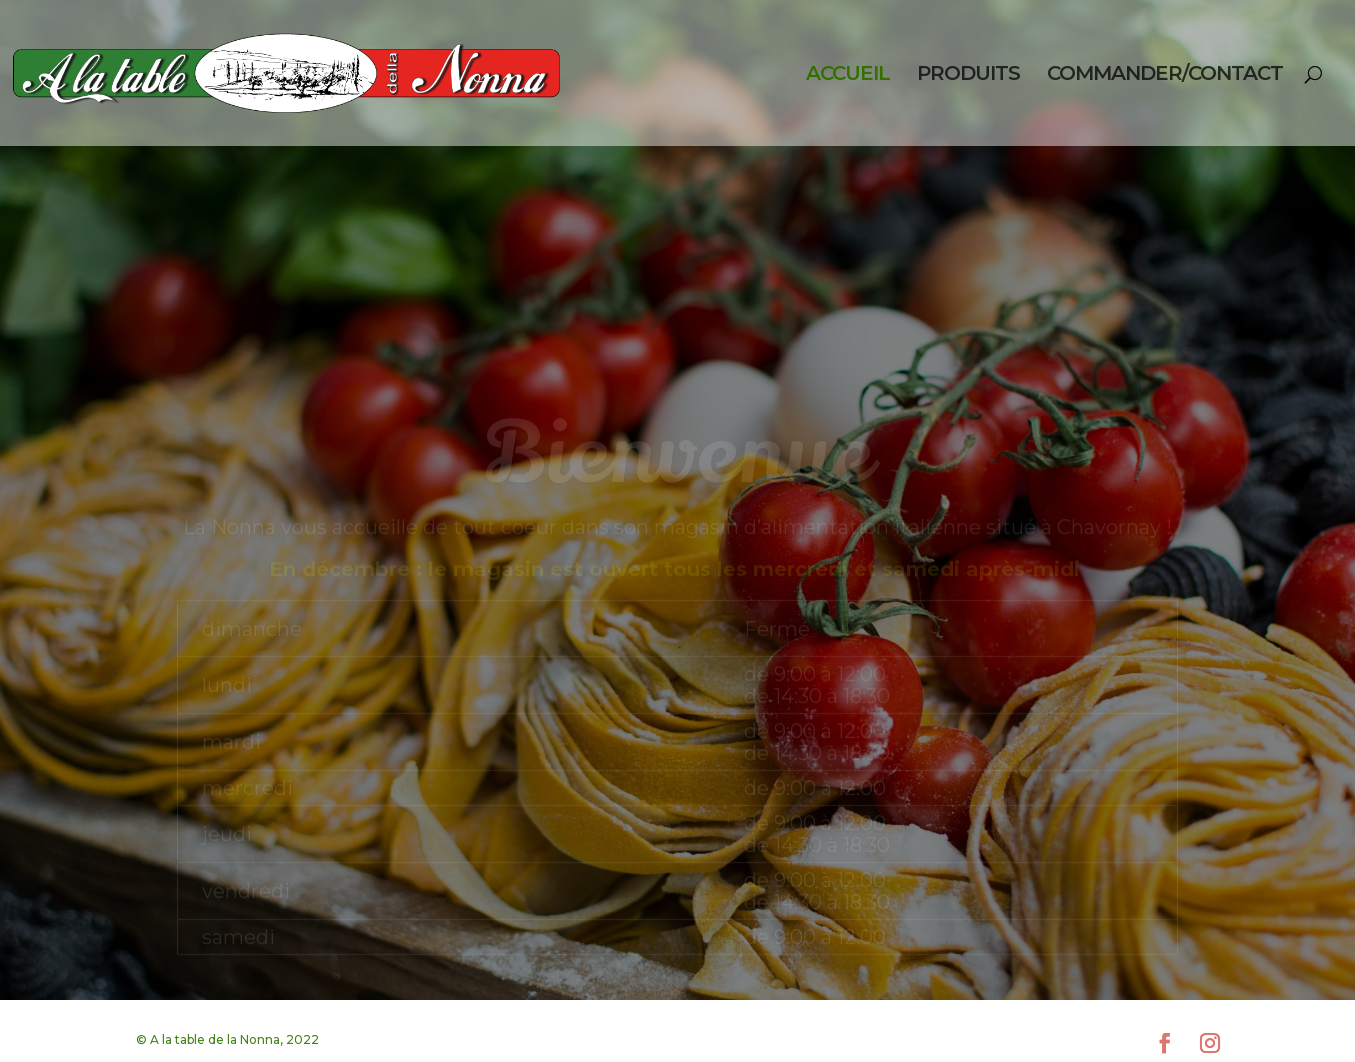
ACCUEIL (848, 75)
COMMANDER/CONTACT (1165, 75)
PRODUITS (968, 75)
